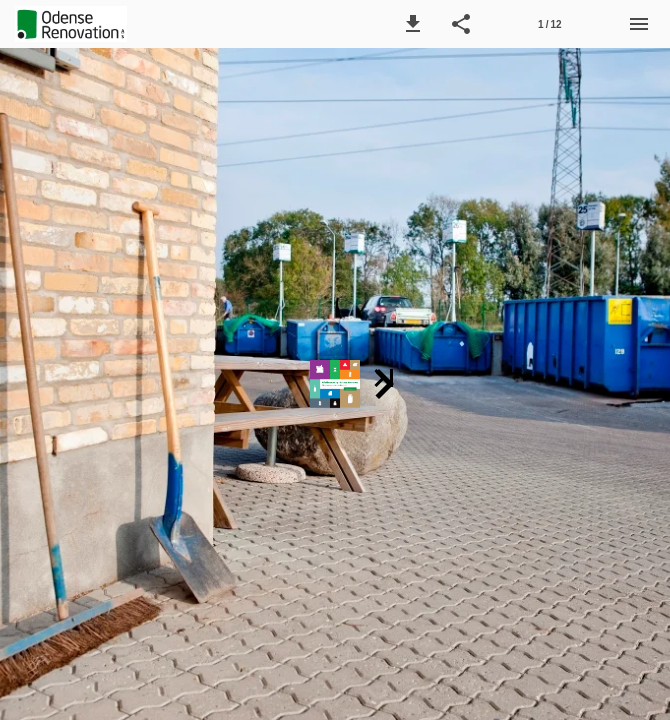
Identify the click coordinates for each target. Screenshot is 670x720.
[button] (413, 24)
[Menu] (639, 24)
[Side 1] (550, 24)
